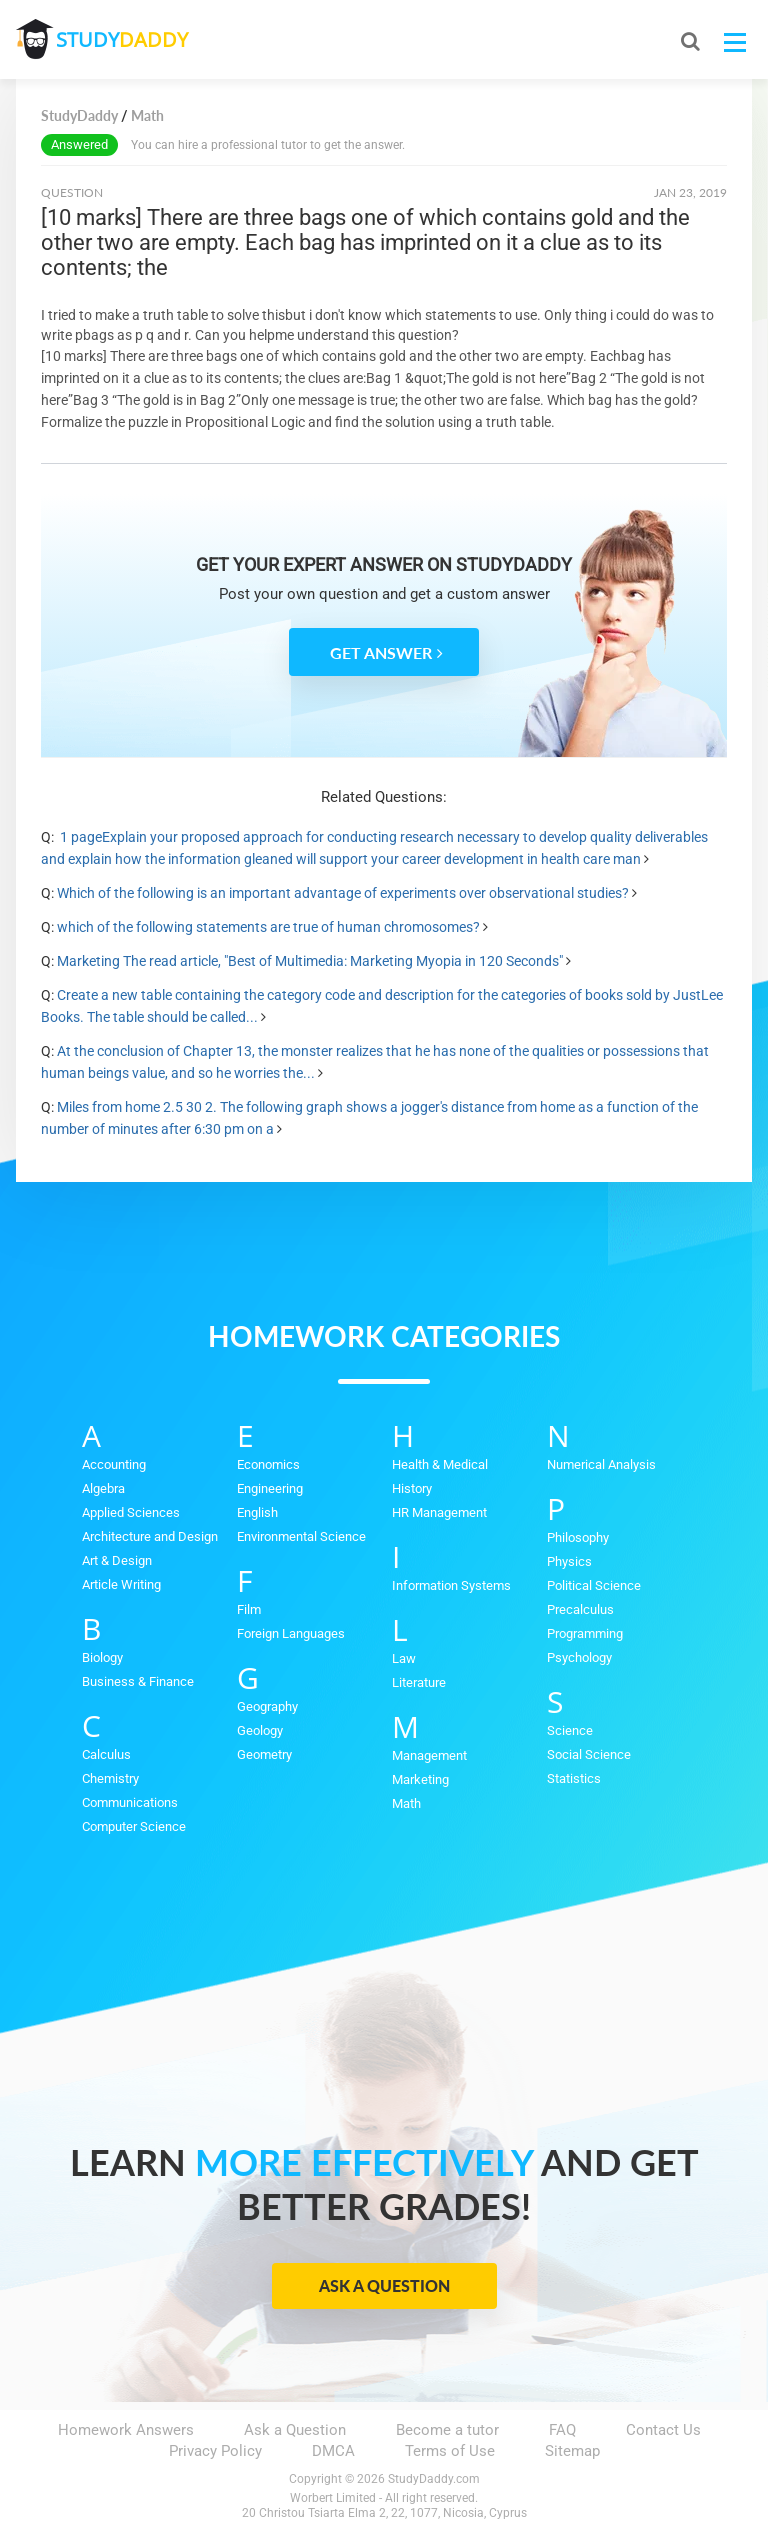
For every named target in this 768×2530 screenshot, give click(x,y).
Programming (585, 1633)
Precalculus (580, 1609)
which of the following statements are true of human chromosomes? (268, 927)
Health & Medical (440, 1464)
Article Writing (121, 1584)
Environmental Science (301, 1536)
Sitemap (572, 2451)
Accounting (114, 1464)
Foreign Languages (291, 1633)
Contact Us (663, 2430)
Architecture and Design (150, 1536)
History (412, 1488)
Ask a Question (384, 2285)
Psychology (579, 1657)
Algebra (103, 1488)
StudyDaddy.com (434, 2479)
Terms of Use (450, 2451)
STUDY (122, 39)
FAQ (562, 2430)
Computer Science (134, 1826)
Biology (102, 1657)
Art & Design (117, 1560)
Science (570, 1730)
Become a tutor (447, 2430)
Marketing (420, 1779)
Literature (419, 1682)
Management (429, 1755)
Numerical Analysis (601, 1464)
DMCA (333, 2451)
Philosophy (578, 1537)
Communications (130, 1802)
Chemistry (110, 1778)
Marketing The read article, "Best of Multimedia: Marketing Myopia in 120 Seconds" (310, 961)
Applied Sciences (131, 1512)
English (257, 1512)
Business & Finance (138, 1681)
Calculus (106, 1754)
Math (406, 1803)
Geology (260, 1730)
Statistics (574, 1778)
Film (249, 1609)
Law (404, 1658)
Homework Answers (126, 2430)
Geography (267, 1706)
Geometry (264, 1754)
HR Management (439, 1512)
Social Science (589, 1754)
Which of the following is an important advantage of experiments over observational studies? (343, 893)
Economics (268, 1464)
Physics (569, 1561)
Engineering (270, 1488)
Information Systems (451, 1585)
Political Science (594, 1585)
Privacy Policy (215, 2451)
